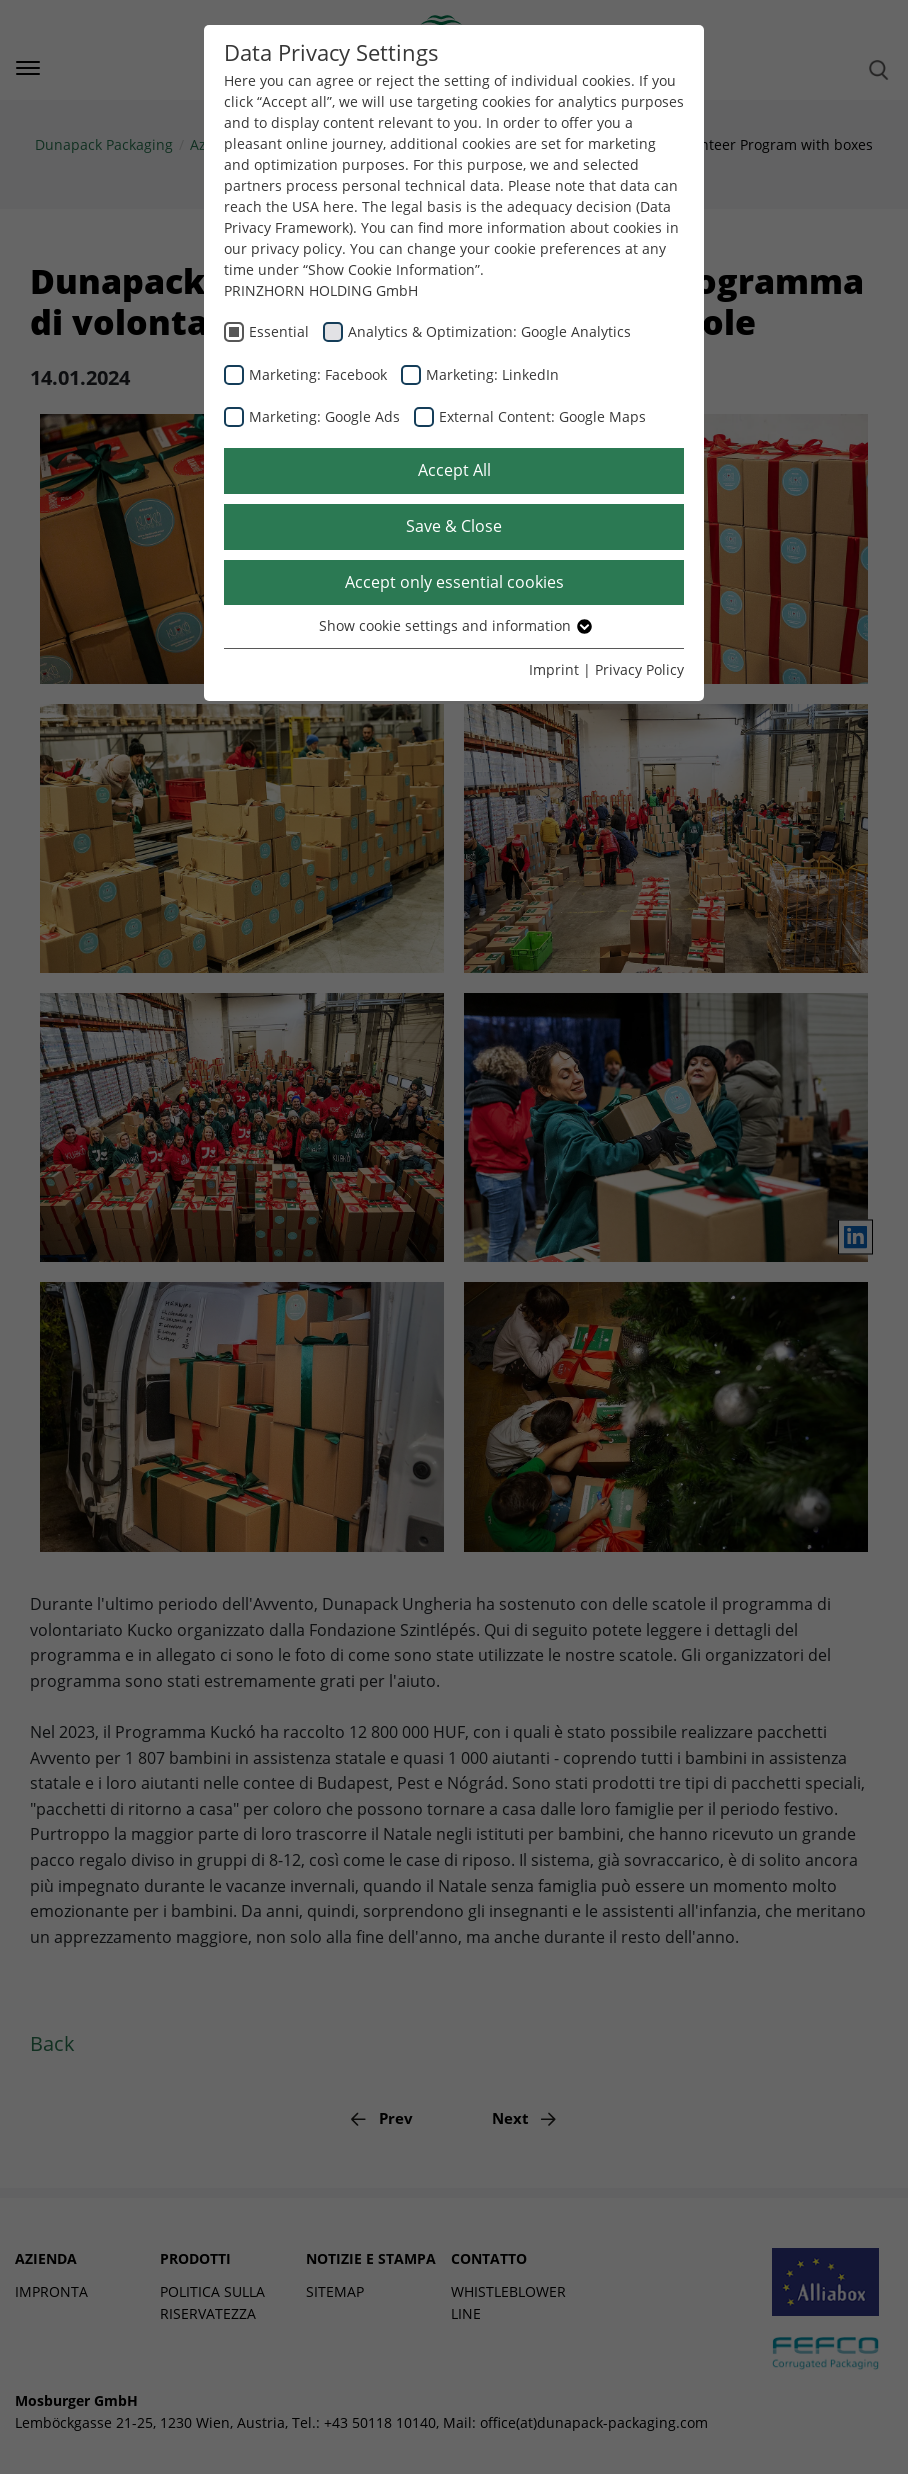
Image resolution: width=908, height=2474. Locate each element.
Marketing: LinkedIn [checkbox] (492, 374)
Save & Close (454, 526)
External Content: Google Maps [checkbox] (542, 416)
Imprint (554, 669)
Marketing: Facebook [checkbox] (318, 374)
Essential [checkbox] (279, 331)
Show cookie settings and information (454, 625)
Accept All (454, 470)
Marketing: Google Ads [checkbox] (324, 416)
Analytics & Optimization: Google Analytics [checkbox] (489, 331)
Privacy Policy (639, 669)
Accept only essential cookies (454, 582)
